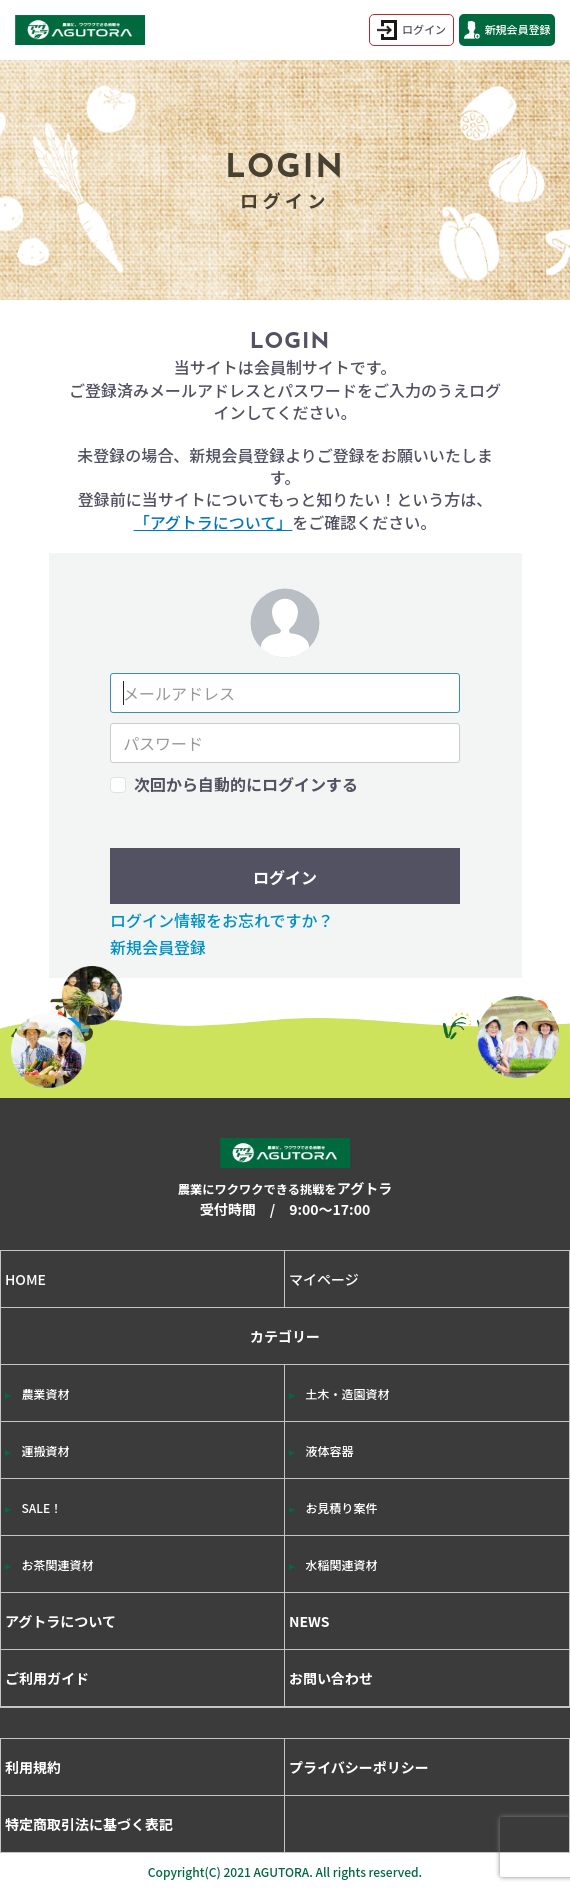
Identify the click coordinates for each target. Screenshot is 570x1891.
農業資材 (46, 1393)
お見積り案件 (342, 1507)
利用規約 (33, 1767)
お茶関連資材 (58, 1564)
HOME (25, 1279)
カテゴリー (285, 1459)
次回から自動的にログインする (246, 784)
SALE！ (42, 1507)
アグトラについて (60, 1621)
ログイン (411, 30)
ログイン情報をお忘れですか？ (222, 920)
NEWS (309, 1621)
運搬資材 (46, 1450)
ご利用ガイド (47, 1678)
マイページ (324, 1279)
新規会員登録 (507, 30)
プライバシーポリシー (359, 1767)
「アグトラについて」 (213, 522)
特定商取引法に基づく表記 (89, 1824)
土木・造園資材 (348, 1393)
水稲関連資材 (342, 1564)
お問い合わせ (331, 1678)
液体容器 (330, 1450)
